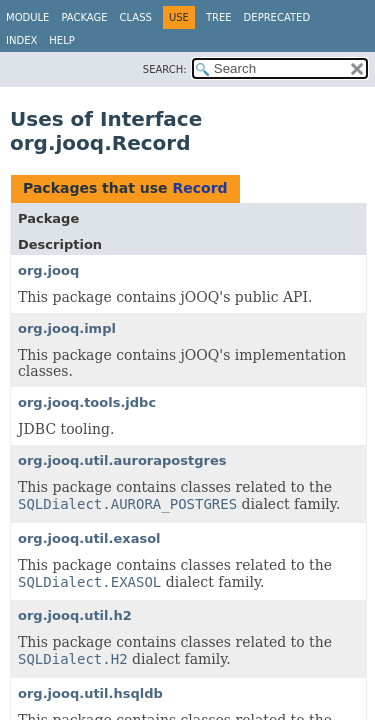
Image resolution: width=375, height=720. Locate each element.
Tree (219, 17)
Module (27, 17)
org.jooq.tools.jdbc (87, 402)
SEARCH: (165, 69)
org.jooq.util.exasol (89, 538)
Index (21, 40)
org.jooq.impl (67, 328)
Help (61, 40)
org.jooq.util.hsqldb (90, 693)
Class (136, 17)
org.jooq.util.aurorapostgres (122, 460)
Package (84, 17)
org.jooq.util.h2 (75, 615)
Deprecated (277, 17)
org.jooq (48, 270)
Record (199, 188)
